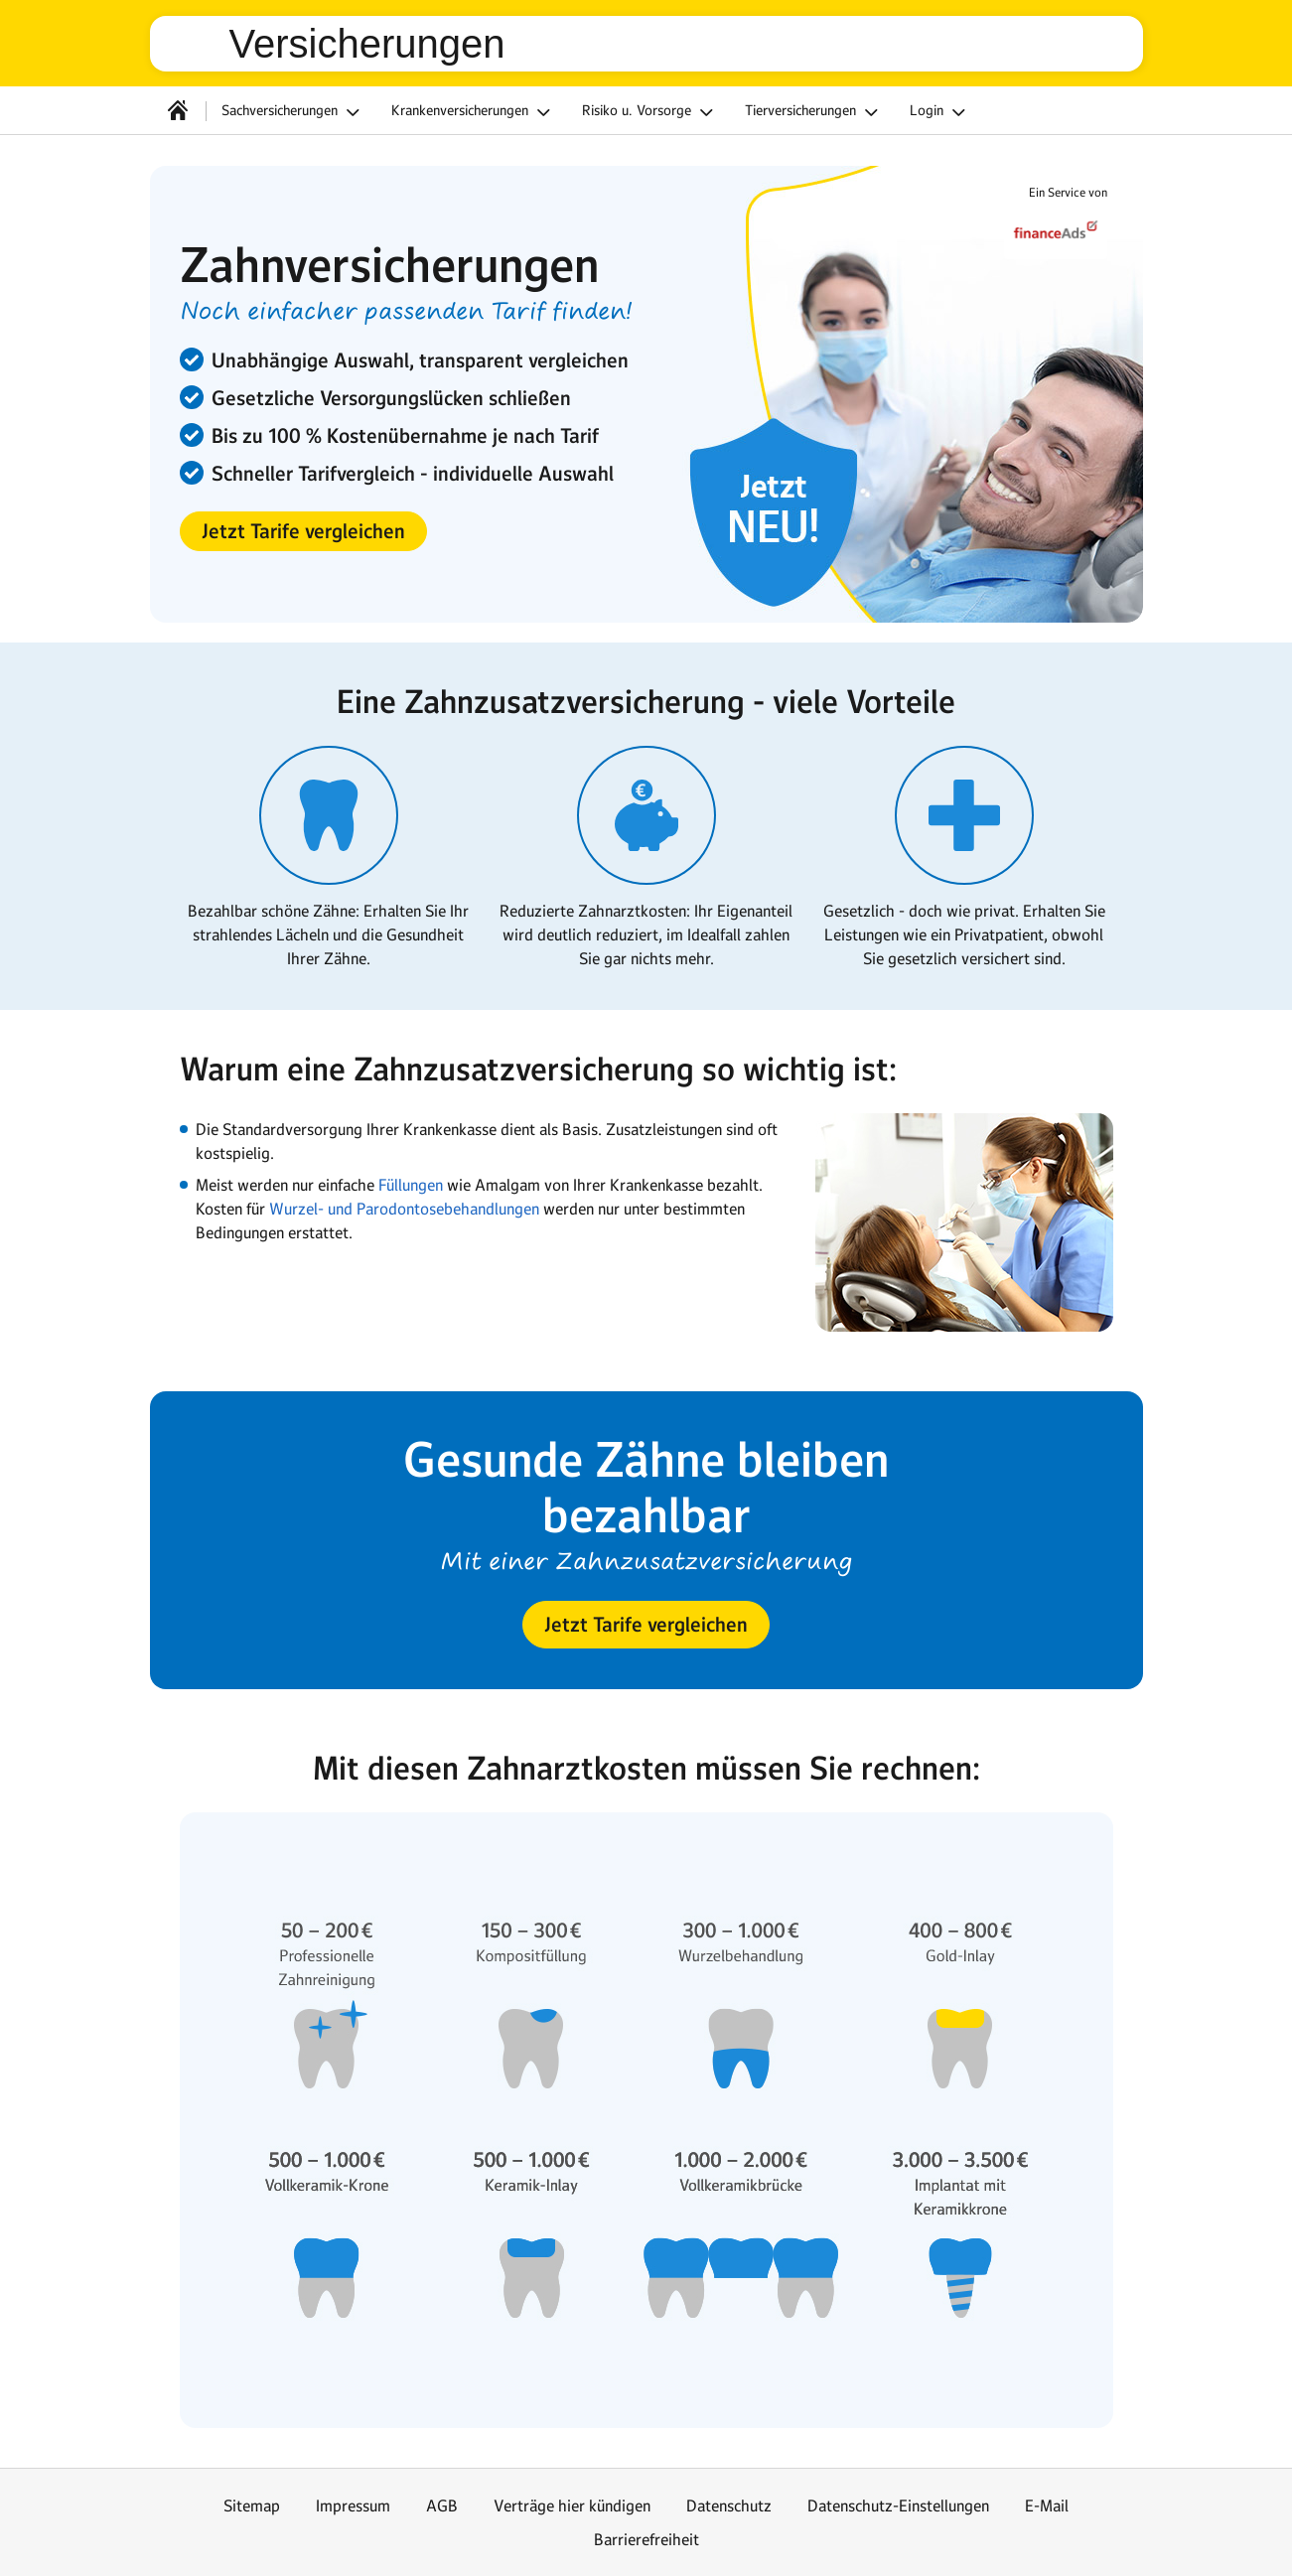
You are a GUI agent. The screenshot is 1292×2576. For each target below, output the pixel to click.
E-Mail (1047, 2505)
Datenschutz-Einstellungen (898, 2505)
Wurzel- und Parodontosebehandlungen (404, 1208)
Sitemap (251, 2505)
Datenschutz (729, 2505)
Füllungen (412, 1185)
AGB (442, 2505)
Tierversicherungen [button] (814, 112)
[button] (303, 531)
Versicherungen (367, 44)
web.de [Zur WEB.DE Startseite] (198, 44)
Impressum (353, 2505)
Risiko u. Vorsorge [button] (650, 112)
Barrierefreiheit (646, 2539)
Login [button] (940, 112)
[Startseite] (178, 110)
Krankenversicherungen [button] (473, 112)
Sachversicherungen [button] (293, 112)
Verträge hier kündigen (572, 2505)
